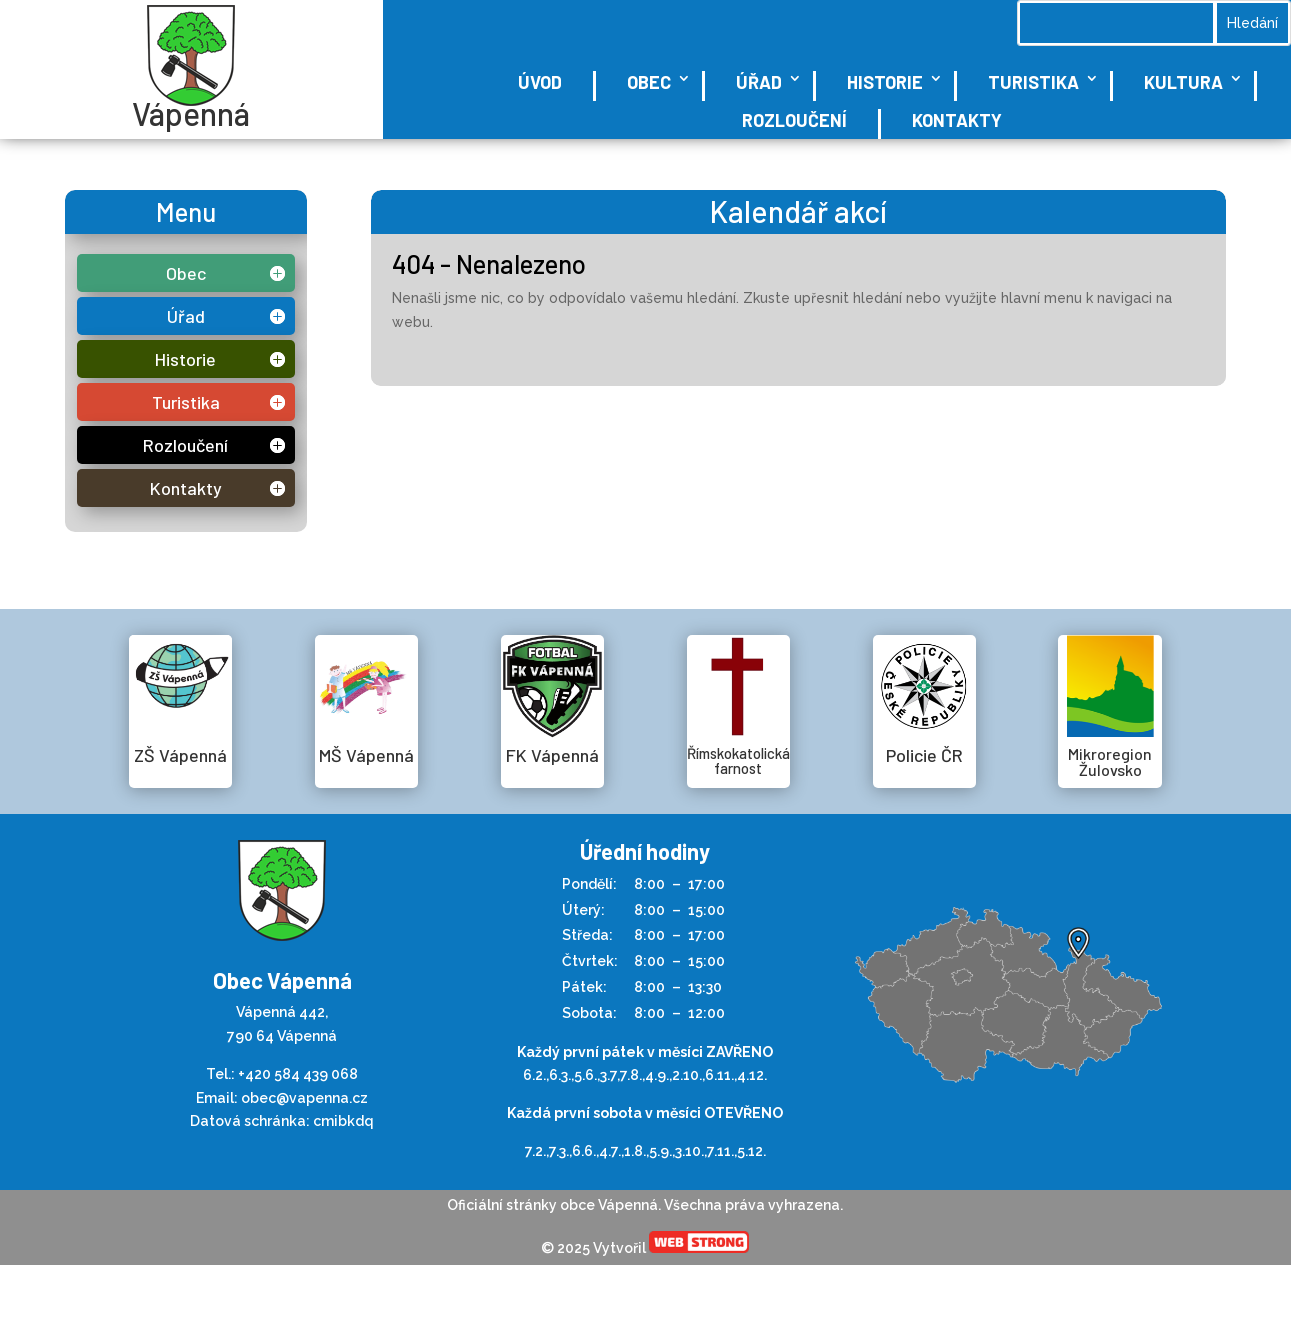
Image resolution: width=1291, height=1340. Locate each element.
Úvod (540, 82)
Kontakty (957, 120)
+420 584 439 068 (298, 1074)
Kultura (1183, 82)
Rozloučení (794, 120)
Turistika (1033, 82)
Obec (649, 82)
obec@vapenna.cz (304, 1098)
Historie (885, 82)
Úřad (759, 82)
